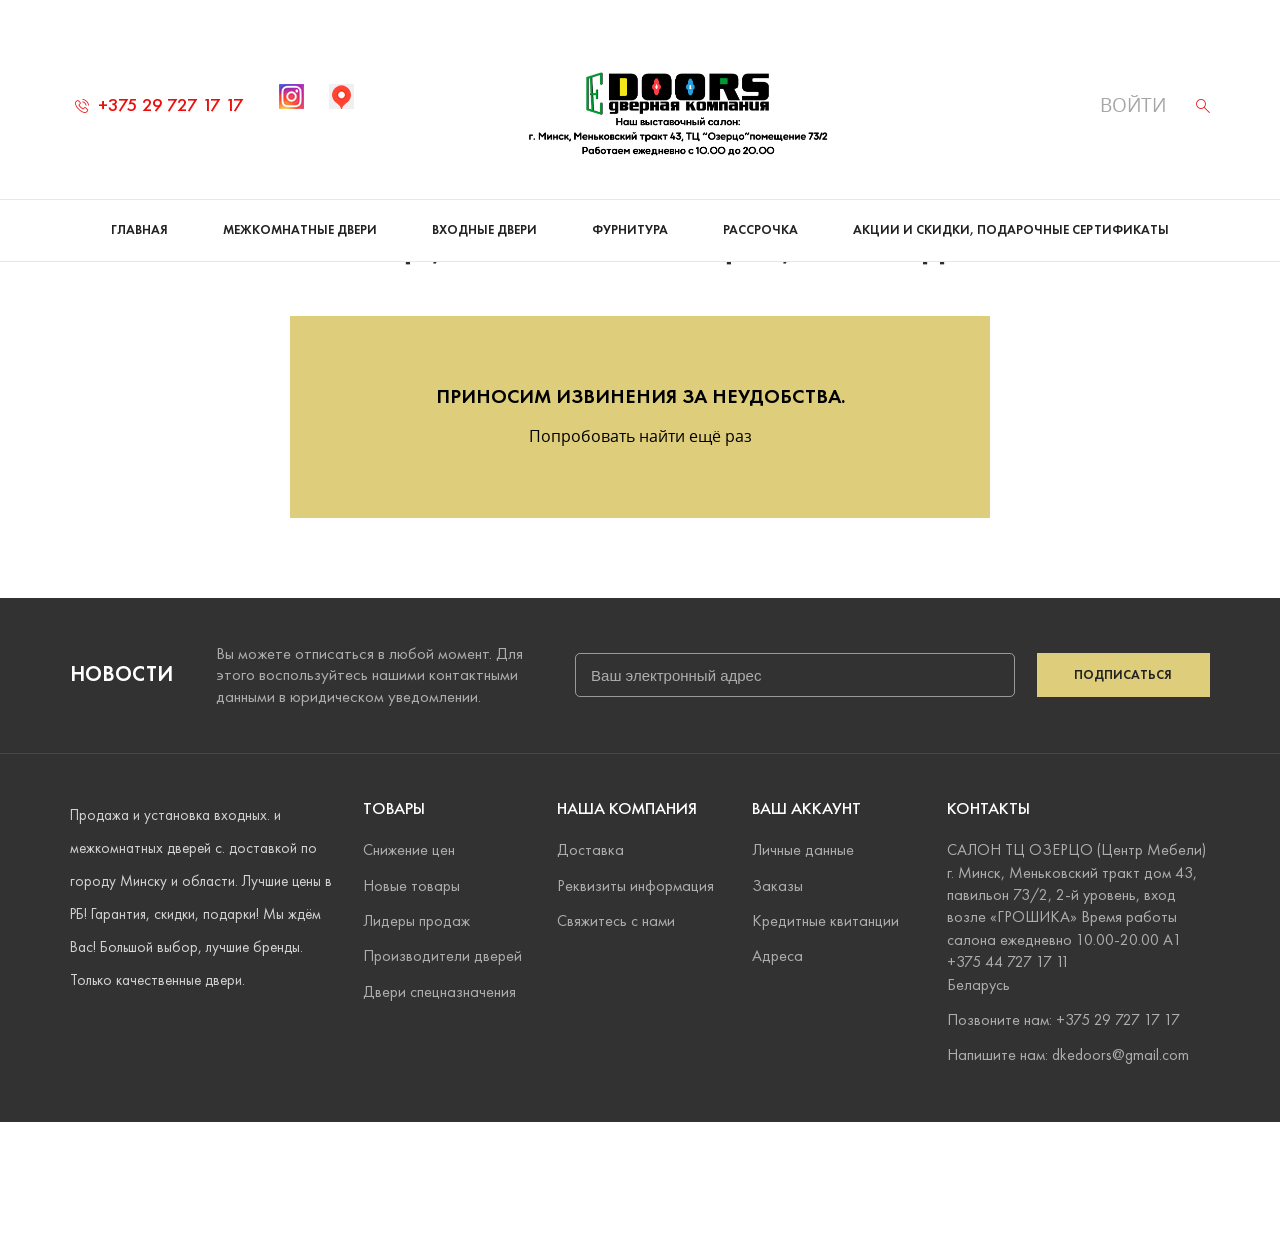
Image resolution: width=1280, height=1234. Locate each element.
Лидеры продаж (416, 1032)
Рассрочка (760, 230)
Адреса (777, 1067)
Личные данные (803, 961)
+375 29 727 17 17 (159, 104)
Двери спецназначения (439, 1103)
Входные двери (484, 230)
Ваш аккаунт (806, 920)
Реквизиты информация (635, 997)
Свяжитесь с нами (616, 1032)
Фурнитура (630, 230)
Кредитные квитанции (825, 1032)
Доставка (590, 961)
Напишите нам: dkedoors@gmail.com (1068, 1166)
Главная (139, 230)
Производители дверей (442, 1067)
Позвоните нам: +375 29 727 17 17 (1063, 1131)
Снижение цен (409, 961)
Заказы (777, 997)
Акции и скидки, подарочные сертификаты (1011, 230)
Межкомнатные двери (300, 230)
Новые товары (411, 997)
